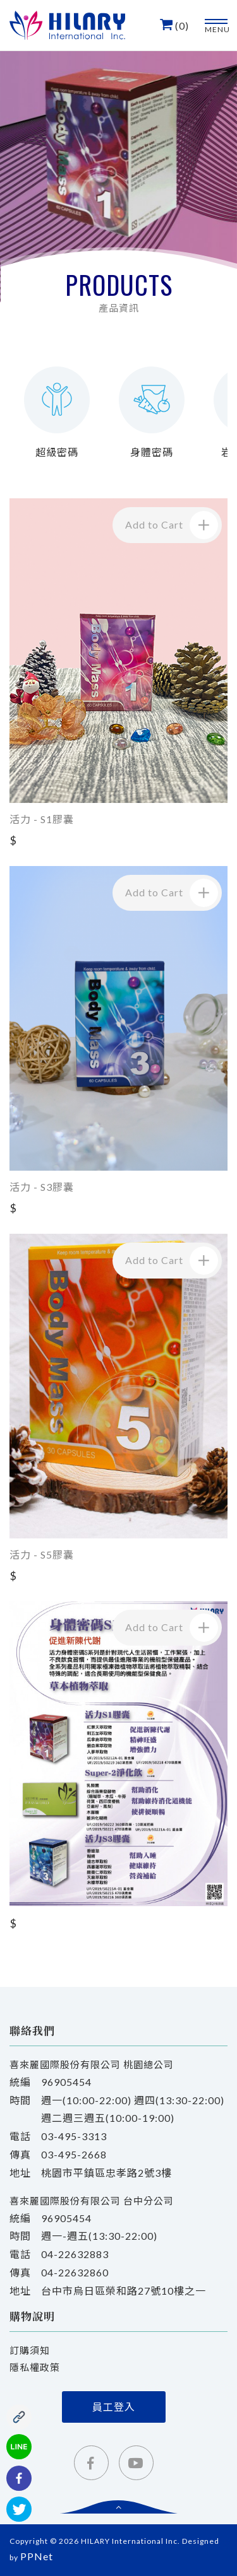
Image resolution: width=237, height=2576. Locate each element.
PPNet (36, 2556)
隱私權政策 (34, 2367)
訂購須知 (29, 2350)
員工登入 (113, 2407)
